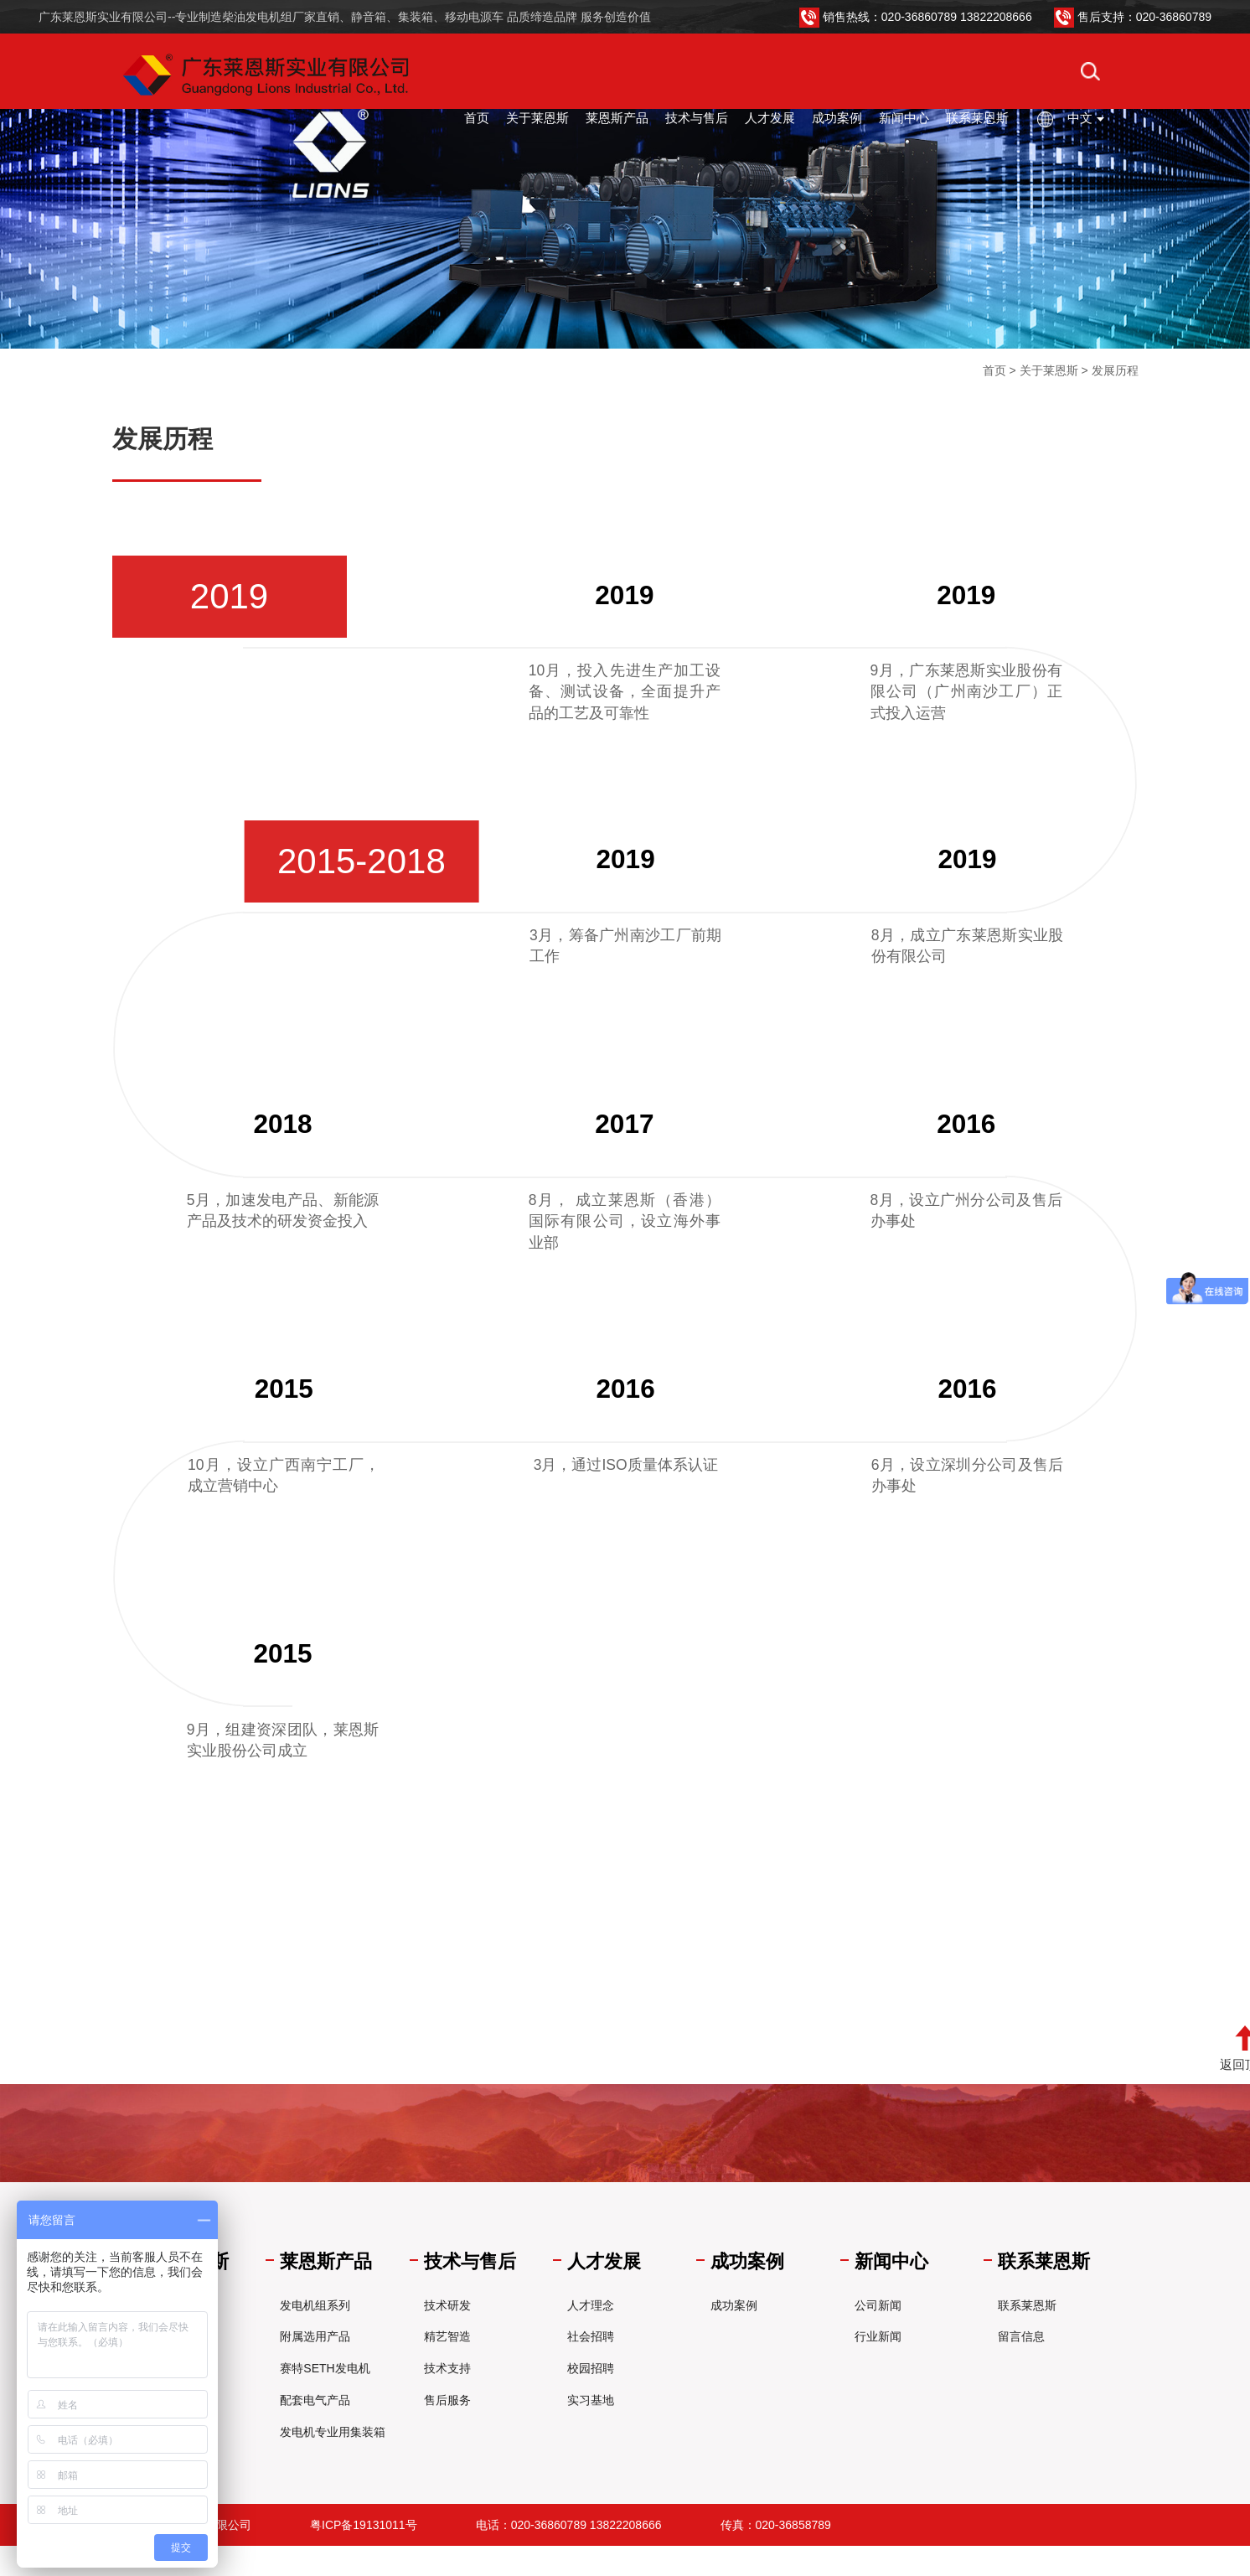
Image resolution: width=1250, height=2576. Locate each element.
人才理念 (590, 2305)
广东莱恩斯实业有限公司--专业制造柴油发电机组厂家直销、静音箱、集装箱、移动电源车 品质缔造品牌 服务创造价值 (345, 16)
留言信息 (1021, 2336)
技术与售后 (696, 118)
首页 (476, 118)
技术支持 (447, 2368)
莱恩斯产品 (617, 118)
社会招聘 (590, 2336)
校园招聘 (590, 2368)
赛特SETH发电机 (324, 2368)
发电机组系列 (315, 2305)
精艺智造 (447, 2336)
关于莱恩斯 (537, 118)
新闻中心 (904, 118)
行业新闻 (878, 2336)
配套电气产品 (315, 2400)
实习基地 (590, 2400)
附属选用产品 (315, 2336)
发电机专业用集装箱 (332, 2432)
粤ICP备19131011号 (363, 2525)
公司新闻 (878, 2305)
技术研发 (447, 2305)
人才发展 (770, 118)
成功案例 (837, 118)
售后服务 (447, 2400)
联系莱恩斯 (977, 118)
